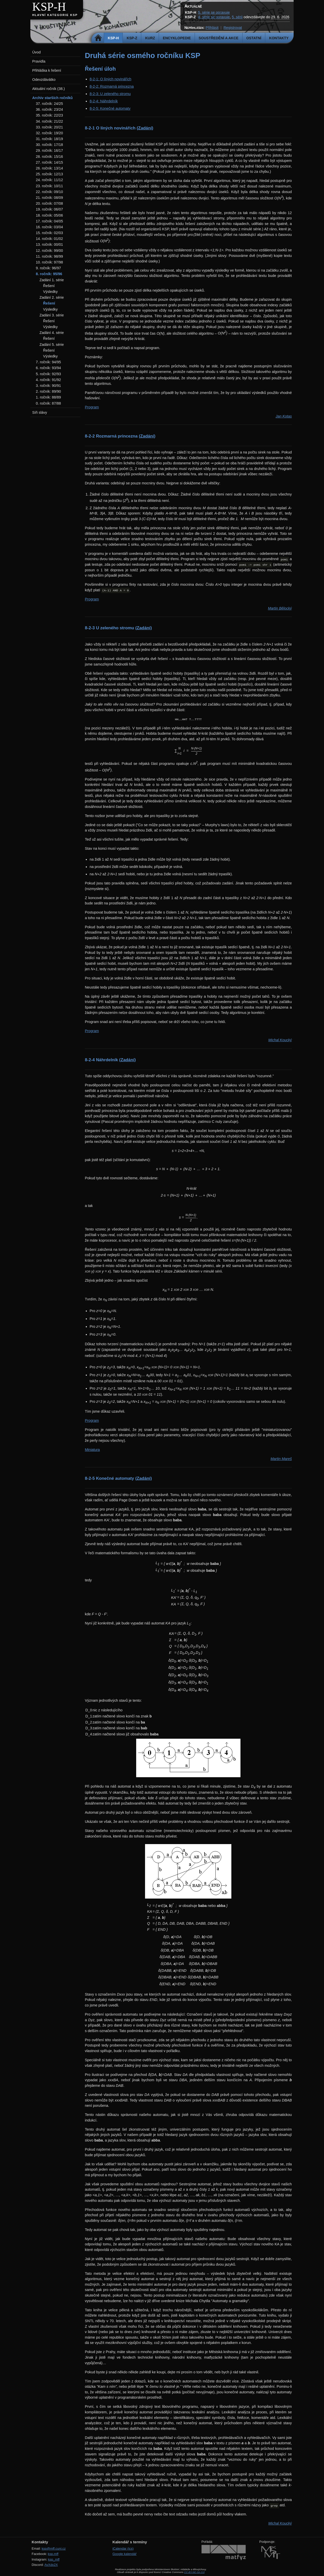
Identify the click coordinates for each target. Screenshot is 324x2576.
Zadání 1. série (51, 280)
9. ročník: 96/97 (48, 268)
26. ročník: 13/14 (49, 168)
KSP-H (49, 6)
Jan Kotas (284, 416)
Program (92, 407)
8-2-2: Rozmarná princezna (112, 86)
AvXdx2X (51, 2565)
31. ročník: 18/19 (49, 139)
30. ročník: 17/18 (49, 145)
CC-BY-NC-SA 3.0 (194, 2572)
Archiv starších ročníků (52, 98)
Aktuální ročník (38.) (48, 89)
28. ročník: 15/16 (49, 157)
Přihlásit (212, 28)
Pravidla (38, 61)
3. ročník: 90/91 (48, 386)
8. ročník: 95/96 (49, 274)
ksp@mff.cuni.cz (54, 2548)
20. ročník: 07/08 (49, 203)
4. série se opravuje (214, 17)
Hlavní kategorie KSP (55, 14)
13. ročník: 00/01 (49, 244)
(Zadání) (145, 128)
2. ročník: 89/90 (48, 391)
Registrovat (233, 28)
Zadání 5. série (51, 345)
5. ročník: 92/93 (48, 374)
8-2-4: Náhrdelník (104, 101)
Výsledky (50, 292)
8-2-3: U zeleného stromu (110, 94)
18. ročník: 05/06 (49, 215)
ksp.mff (53, 2554)
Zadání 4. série (51, 333)
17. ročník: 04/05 (49, 221)
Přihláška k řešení (46, 70)
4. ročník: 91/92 (48, 380)
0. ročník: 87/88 (48, 403)
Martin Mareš (281, 1459)
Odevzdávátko (43, 80)
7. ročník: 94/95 (48, 362)
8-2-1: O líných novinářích (110, 79)
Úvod (36, 52)
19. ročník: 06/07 (49, 209)
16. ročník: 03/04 (49, 227)
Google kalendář (124, 2554)
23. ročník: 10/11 (49, 186)
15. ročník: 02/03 (49, 233)
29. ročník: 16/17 (49, 150)
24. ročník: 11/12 (49, 180)
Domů (98, 38)
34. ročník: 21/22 (49, 121)
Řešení (49, 286)
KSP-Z (132, 38)
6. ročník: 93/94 (48, 368)
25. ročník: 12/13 (49, 174)
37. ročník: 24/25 (49, 104)
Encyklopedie (177, 38)
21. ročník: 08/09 (49, 198)
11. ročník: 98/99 (49, 256)
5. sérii (237, 17)
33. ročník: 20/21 (49, 127)
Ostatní (253, 38)
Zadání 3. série (51, 315)
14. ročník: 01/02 (49, 239)
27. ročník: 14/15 (49, 162)
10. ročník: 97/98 (49, 262)
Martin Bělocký (280, 608)
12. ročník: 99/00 (49, 251)
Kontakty (279, 38)
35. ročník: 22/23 (49, 115)
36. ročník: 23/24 (49, 109)
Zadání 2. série (51, 297)
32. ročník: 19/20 (49, 133)
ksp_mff (53, 2559)
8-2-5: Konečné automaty (110, 108)
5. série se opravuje (214, 12)
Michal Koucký (280, 1040)
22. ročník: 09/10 (49, 192)
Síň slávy (39, 412)
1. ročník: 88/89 (48, 397)
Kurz (150, 38)
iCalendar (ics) (123, 2548)
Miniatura (92, 1450)
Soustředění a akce (218, 38)
